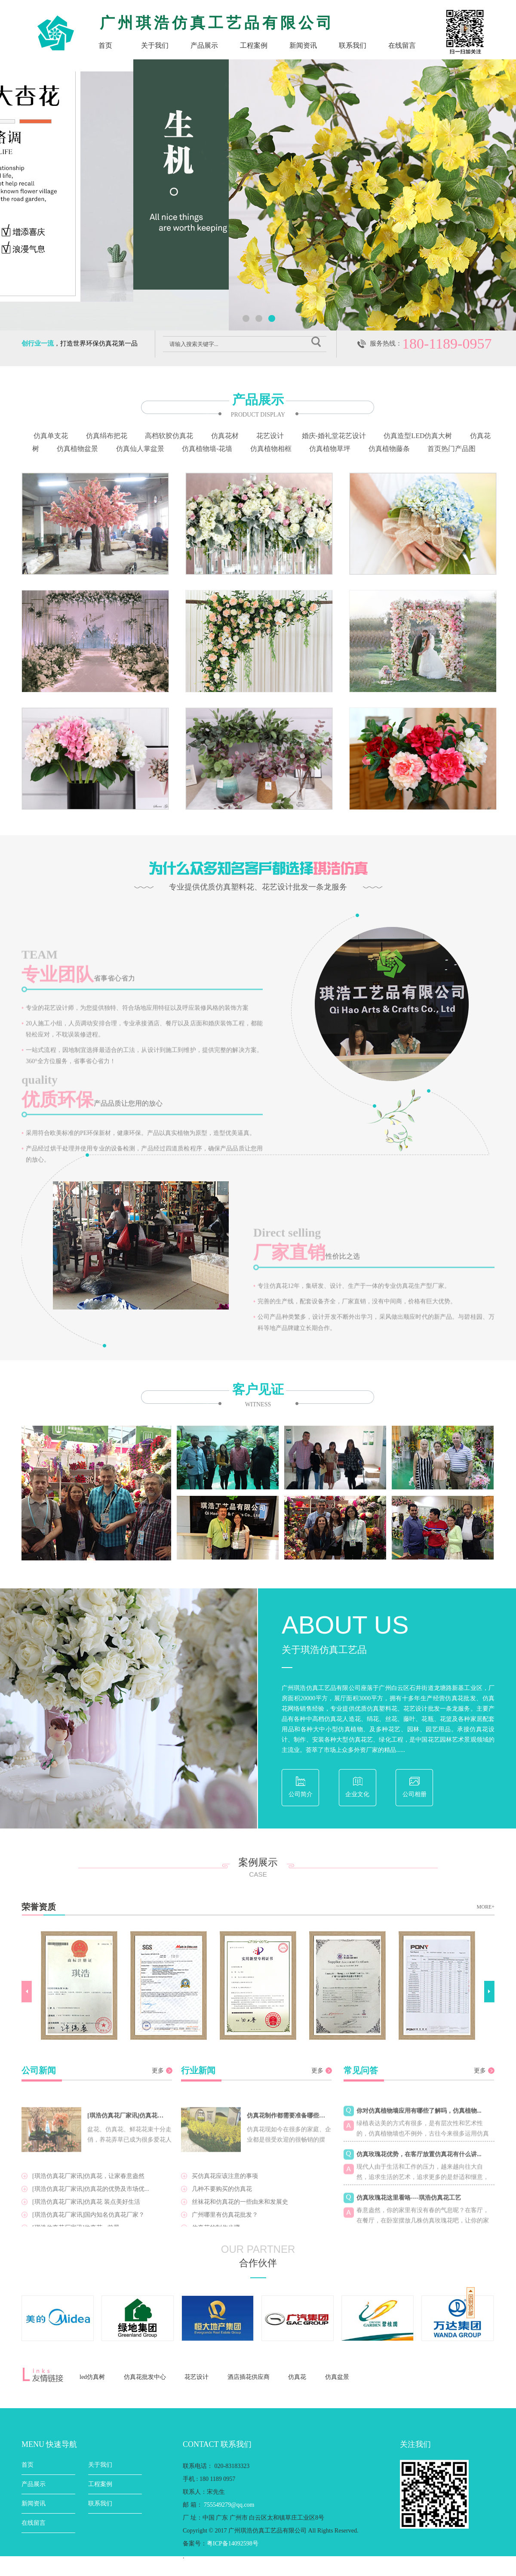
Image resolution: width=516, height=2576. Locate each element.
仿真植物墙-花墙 (207, 448)
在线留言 (402, 45)
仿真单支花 (51, 435)
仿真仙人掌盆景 (140, 448)
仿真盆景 (337, 2377)
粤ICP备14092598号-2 (235, 2569)
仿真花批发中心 (145, 2377)
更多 (158, 2070)
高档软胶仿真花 (169, 435)
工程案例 (253, 45)
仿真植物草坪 (329, 448)
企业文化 (357, 1794)
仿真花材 (225, 435)
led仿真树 (92, 2377)
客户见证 (258, 1396)
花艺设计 (270, 435)
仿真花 (297, 2377)
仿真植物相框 (271, 448)
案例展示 (258, 1868)
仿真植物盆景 (77, 448)
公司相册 (414, 1794)
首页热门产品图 (451, 448)
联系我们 (352, 45)
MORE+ (485, 1907)
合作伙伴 (258, 2263)
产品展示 (204, 45)
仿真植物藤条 (389, 448)
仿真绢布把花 (106, 435)
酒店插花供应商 (248, 2377)
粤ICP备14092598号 (232, 2543)
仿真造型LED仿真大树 (418, 435)
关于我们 (155, 45)
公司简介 (301, 1794)
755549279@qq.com (229, 2505)
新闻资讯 (303, 45)
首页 (105, 45)
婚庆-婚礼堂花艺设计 (334, 435)
